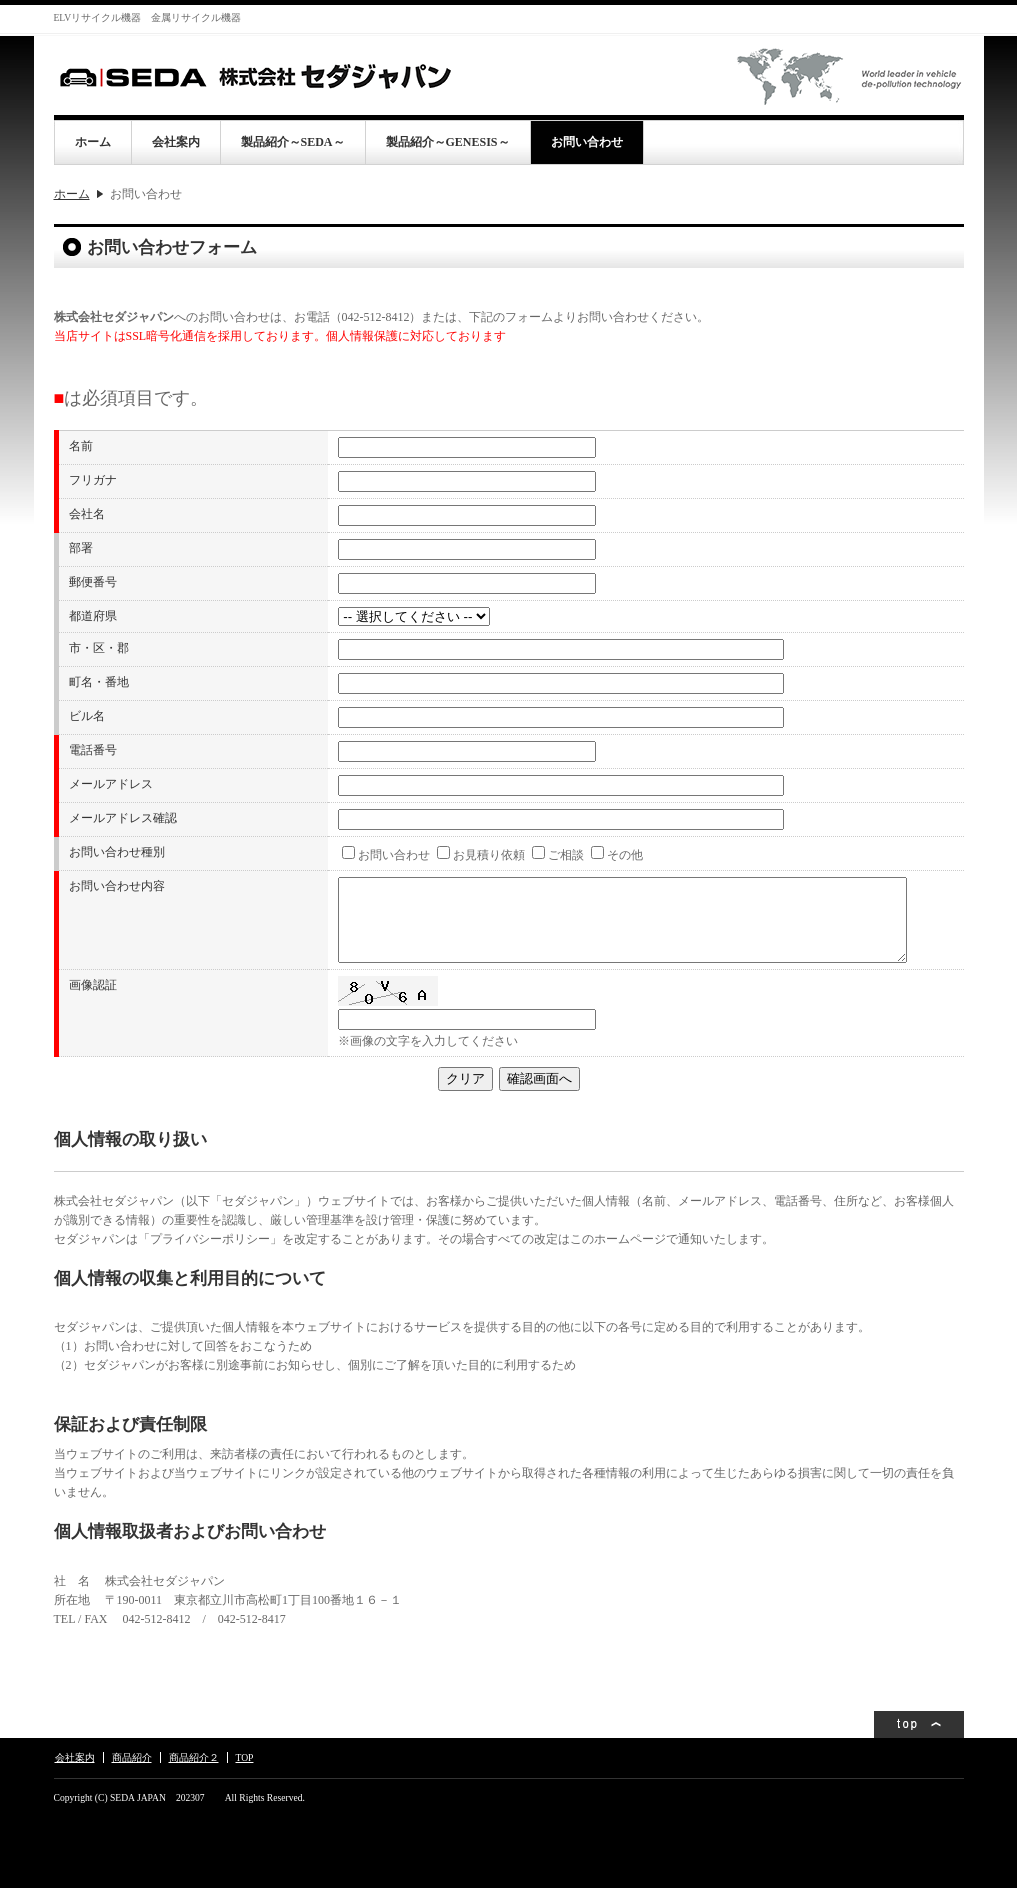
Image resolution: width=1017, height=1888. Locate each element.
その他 (625, 855)
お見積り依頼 (489, 855)
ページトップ (919, 1724)
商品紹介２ (194, 1757)
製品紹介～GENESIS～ (448, 142)
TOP (245, 1757)
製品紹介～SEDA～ (293, 142)
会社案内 (176, 142)
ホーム (93, 142)
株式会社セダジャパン (254, 75)
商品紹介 (132, 1757)
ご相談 (566, 855)
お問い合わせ (587, 142)
